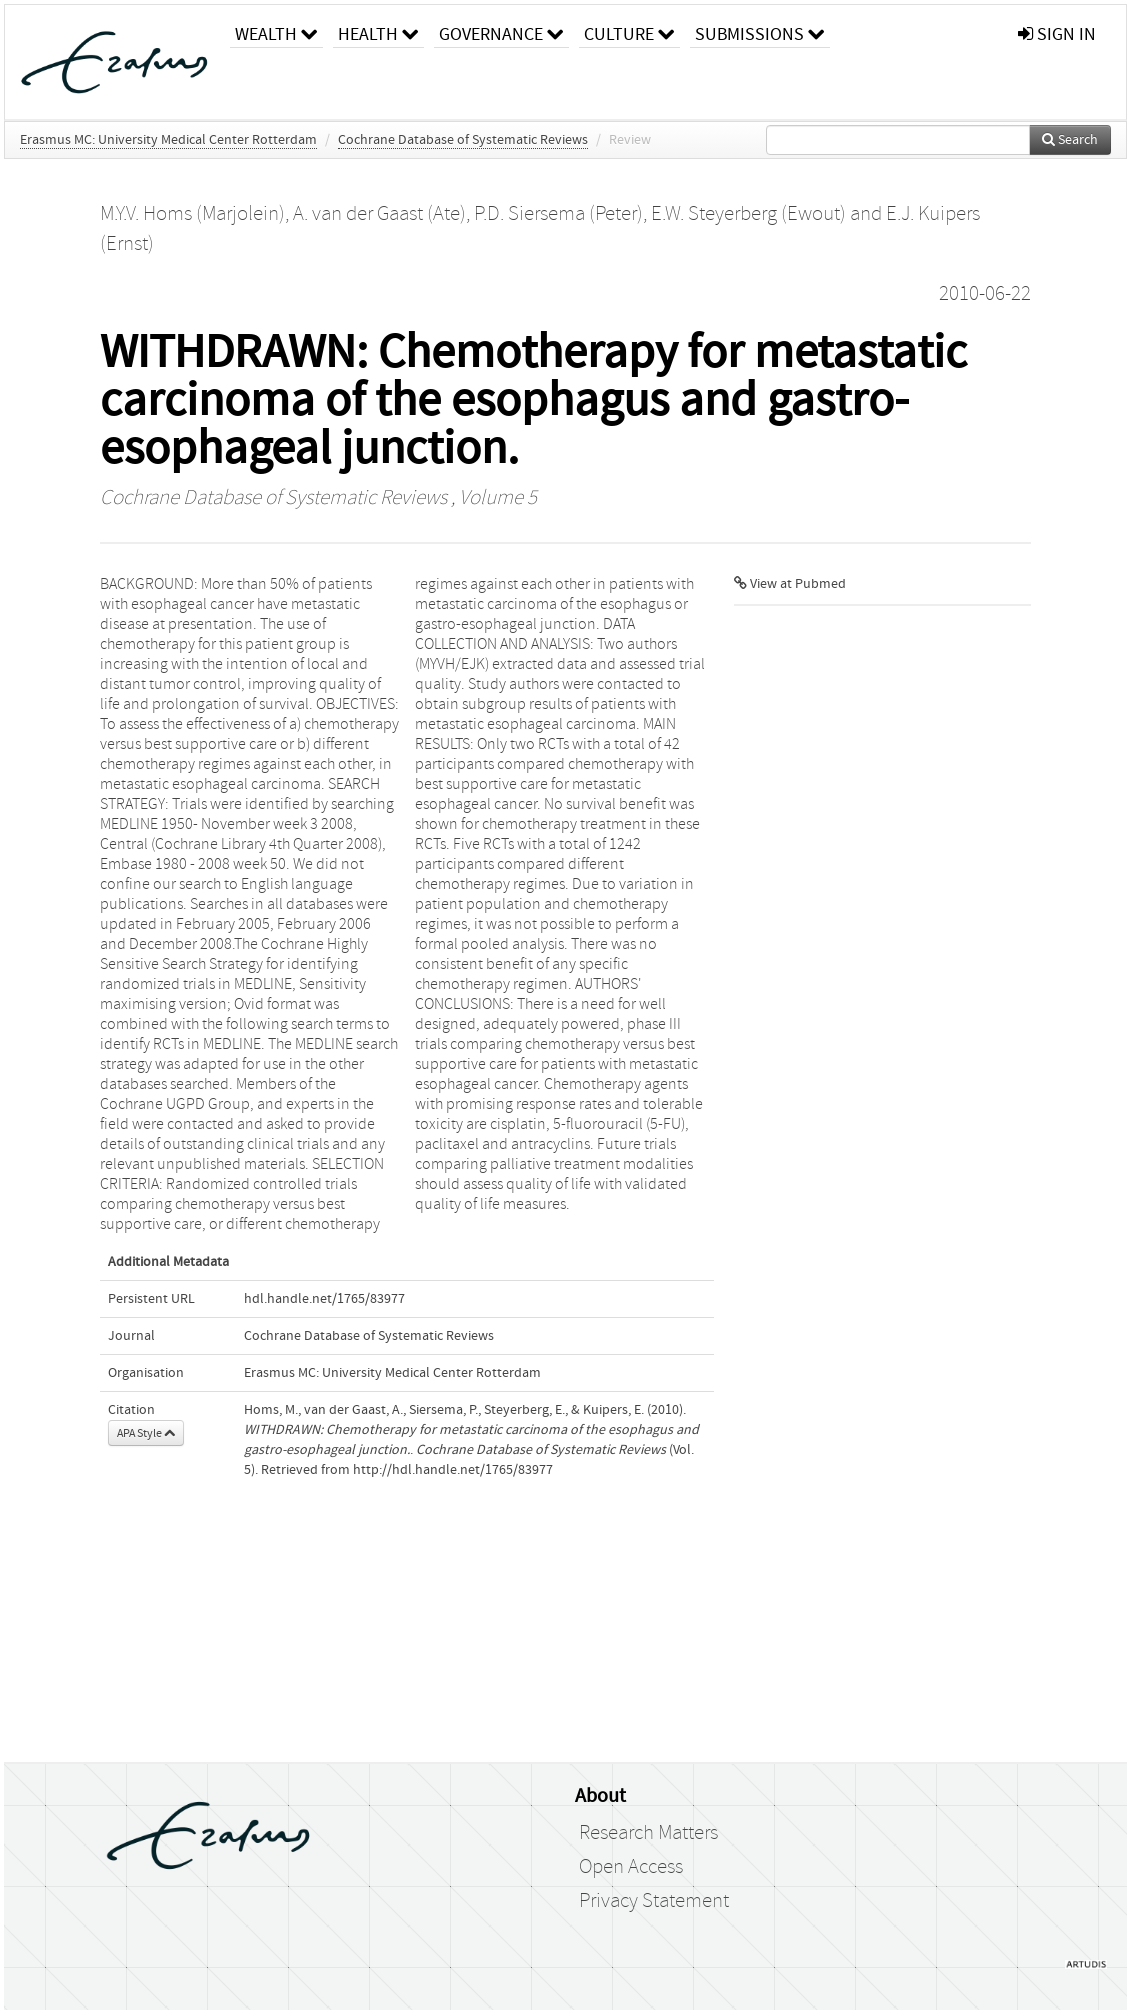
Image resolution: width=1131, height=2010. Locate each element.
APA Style (146, 1433)
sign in (1057, 34)
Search (1070, 140)
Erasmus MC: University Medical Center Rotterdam (168, 140)
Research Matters (648, 1833)
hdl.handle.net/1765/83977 (324, 1299)
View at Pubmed (790, 584)
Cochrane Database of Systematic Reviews (463, 140)
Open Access (631, 1867)
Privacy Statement (654, 1901)
